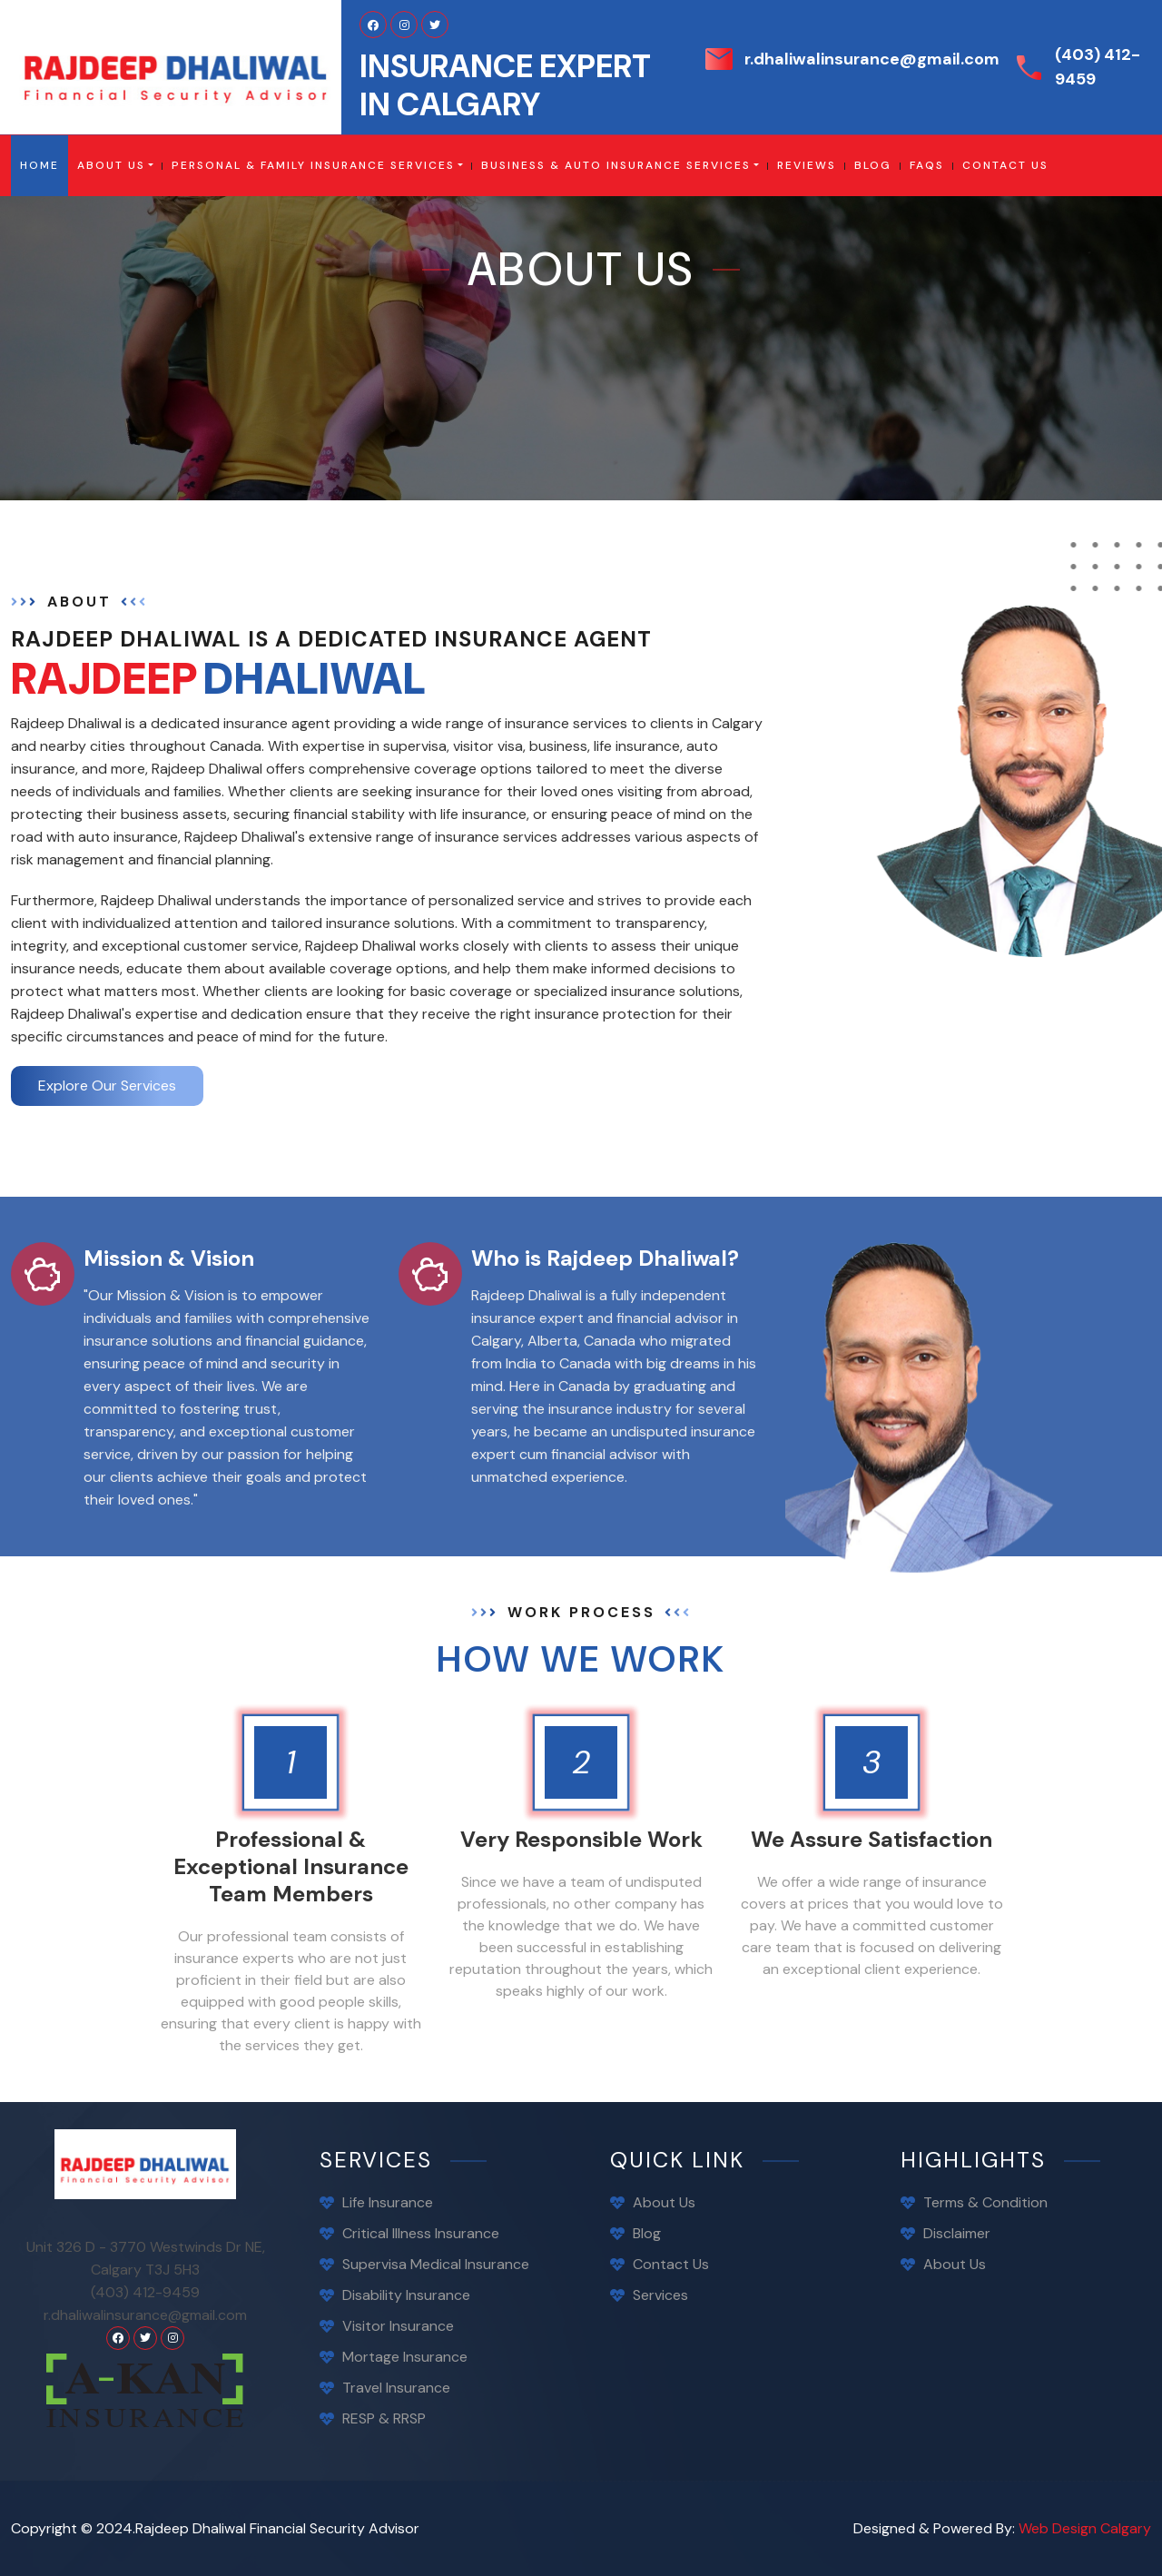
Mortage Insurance (405, 2356)
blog (872, 165)
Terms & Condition (985, 2202)
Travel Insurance (396, 2387)
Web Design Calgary (1085, 2528)
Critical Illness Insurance (420, 2233)
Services (660, 2295)
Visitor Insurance (398, 2325)
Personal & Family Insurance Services (313, 165)
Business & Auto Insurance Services (616, 165)
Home (44, 165)
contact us (1005, 165)
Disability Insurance (406, 2295)
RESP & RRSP (384, 2418)
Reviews (806, 165)
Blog (647, 2233)
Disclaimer (956, 2233)
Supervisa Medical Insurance (435, 2264)
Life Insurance (387, 2202)
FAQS (927, 165)
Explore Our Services (107, 1085)
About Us (111, 165)
